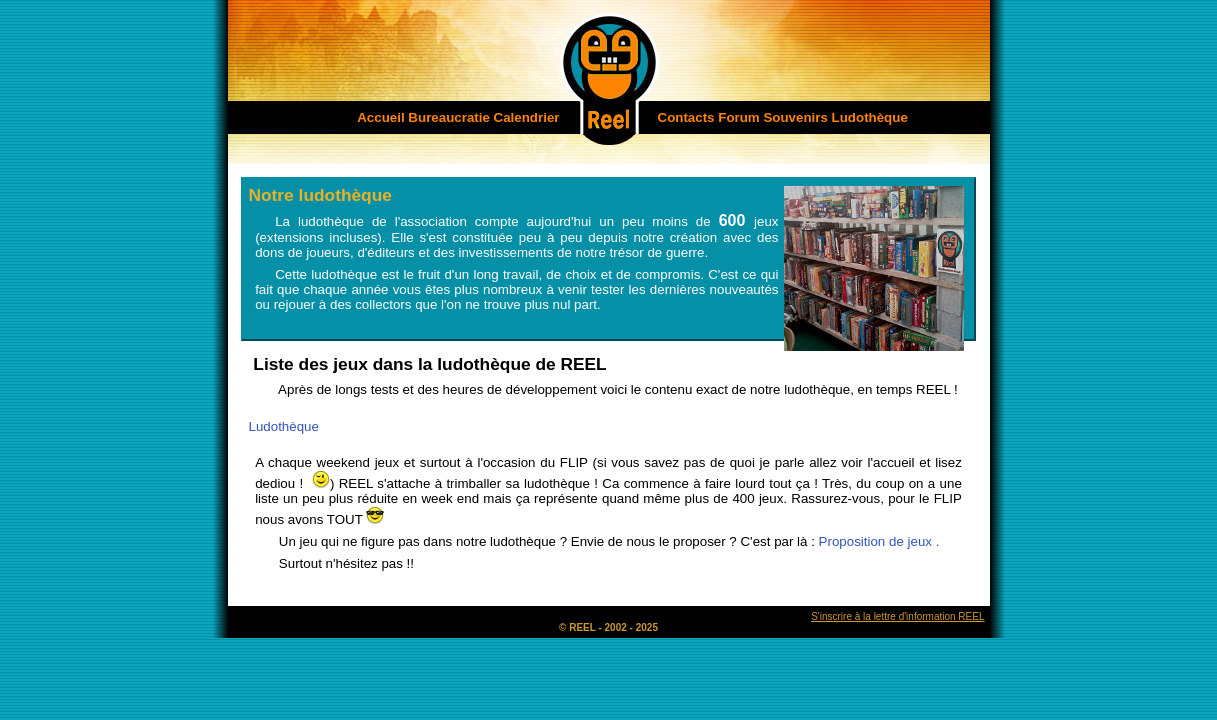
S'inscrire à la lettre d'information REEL (897, 616)
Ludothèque (870, 117)
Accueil (380, 117)
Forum (738, 117)
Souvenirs (795, 117)
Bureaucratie (449, 117)
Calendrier (527, 117)
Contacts (686, 117)
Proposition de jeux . (879, 541)
